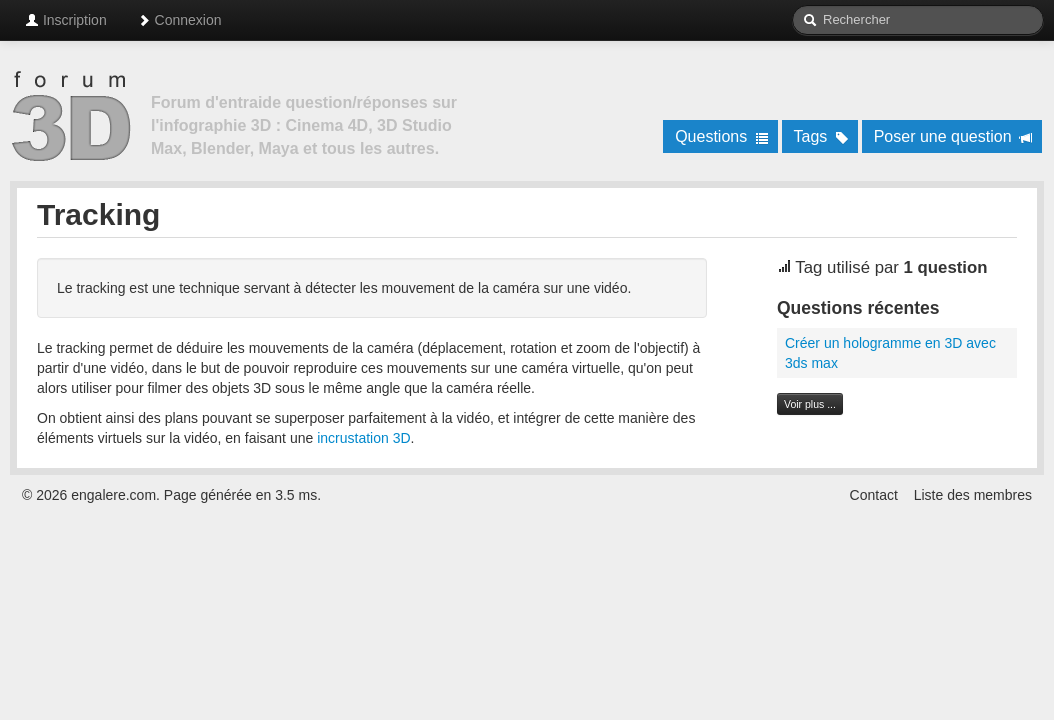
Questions (721, 136)
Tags (821, 136)
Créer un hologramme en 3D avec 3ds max (890, 353)
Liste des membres (973, 495)
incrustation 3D (363, 438)
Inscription (66, 20)
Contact (874, 495)
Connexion (179, 20)
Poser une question (953, 136)
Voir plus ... (810, 404)
